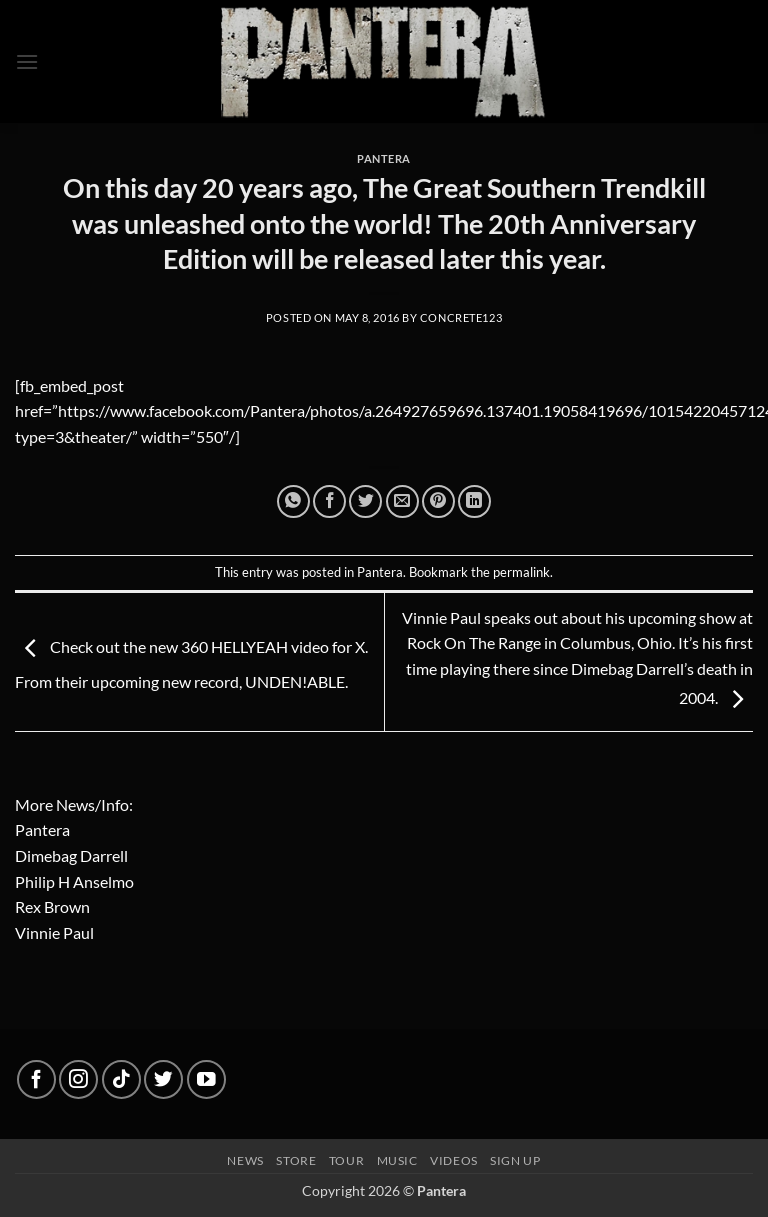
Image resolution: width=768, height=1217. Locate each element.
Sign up (515, 1160)
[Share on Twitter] (365, 501)
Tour (346, 1160)
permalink (521, 572)
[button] (27, 61)
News (245, 1160)
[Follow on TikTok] (121, 1079)
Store (296, 1160)
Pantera (384, 158)
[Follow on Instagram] (78, 1079)
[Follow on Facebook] (36, 1079)
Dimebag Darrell (71, 855)
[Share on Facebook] (329, 501)
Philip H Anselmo (74, 881)
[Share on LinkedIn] (474, 501)
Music (397, 1160)
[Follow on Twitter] (163, 1079)
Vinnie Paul (54, 932)
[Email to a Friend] (402, 501)
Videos (454, 1160)
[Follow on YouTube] (206, 1079)
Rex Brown (52, 906)
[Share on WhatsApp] (293, 501)
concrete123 (461, 317)
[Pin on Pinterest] (438, 501)
